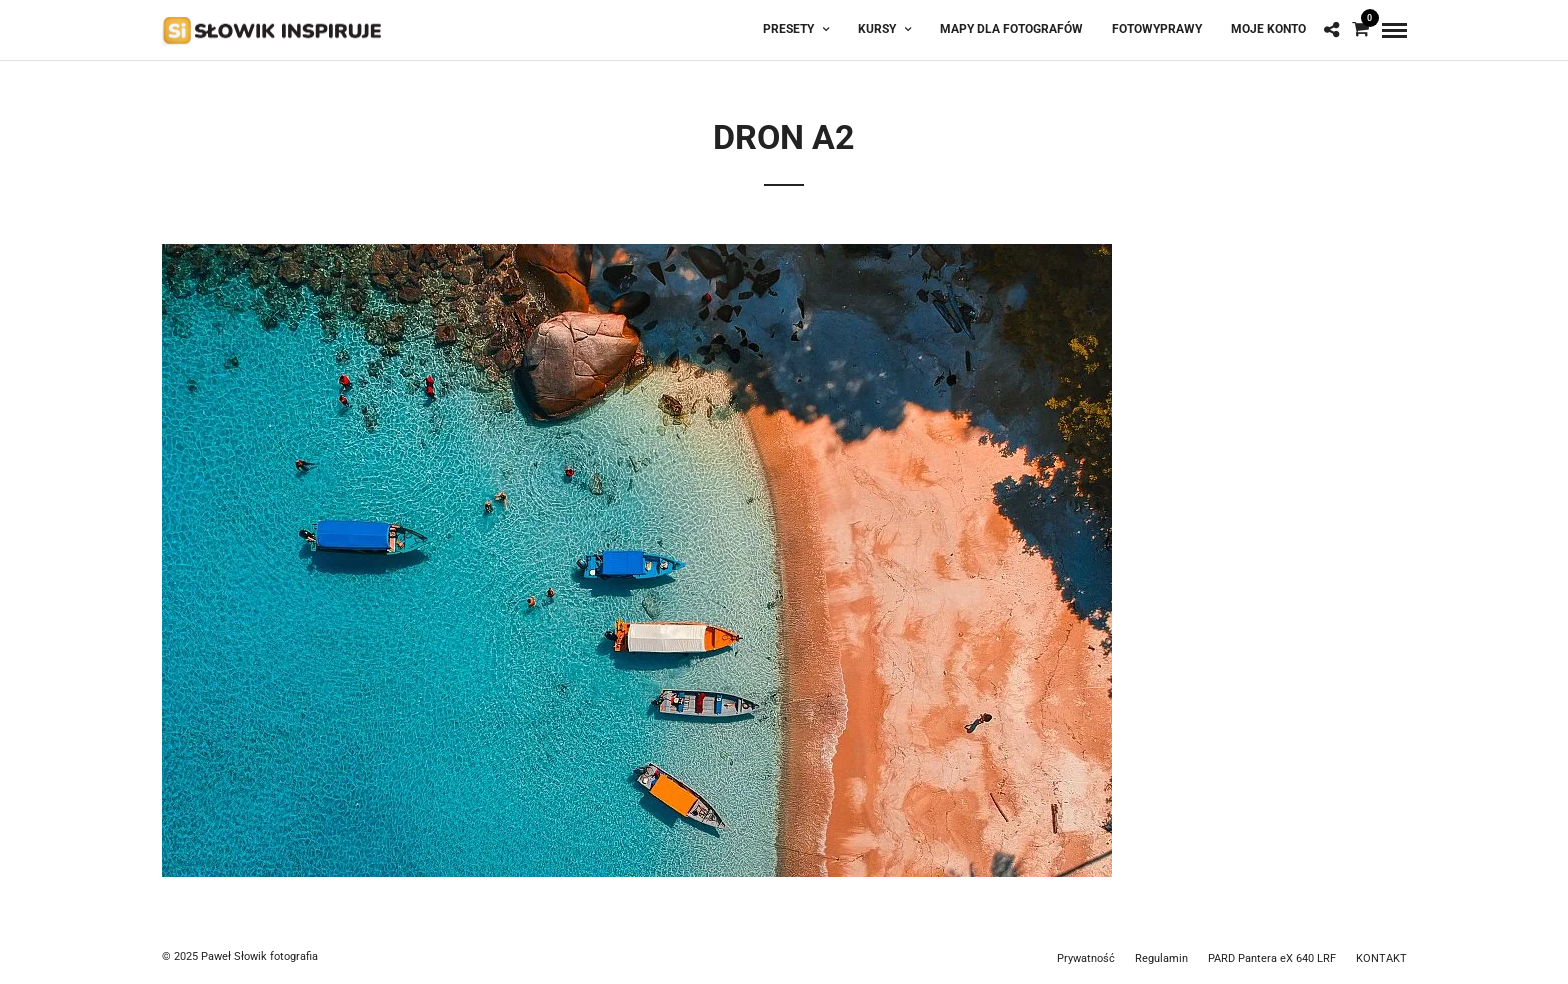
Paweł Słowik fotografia (259, 956)
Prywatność (1086, 958)
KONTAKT (1381, 958)
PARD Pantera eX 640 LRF (1272, 958)
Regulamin (1161, 958)
